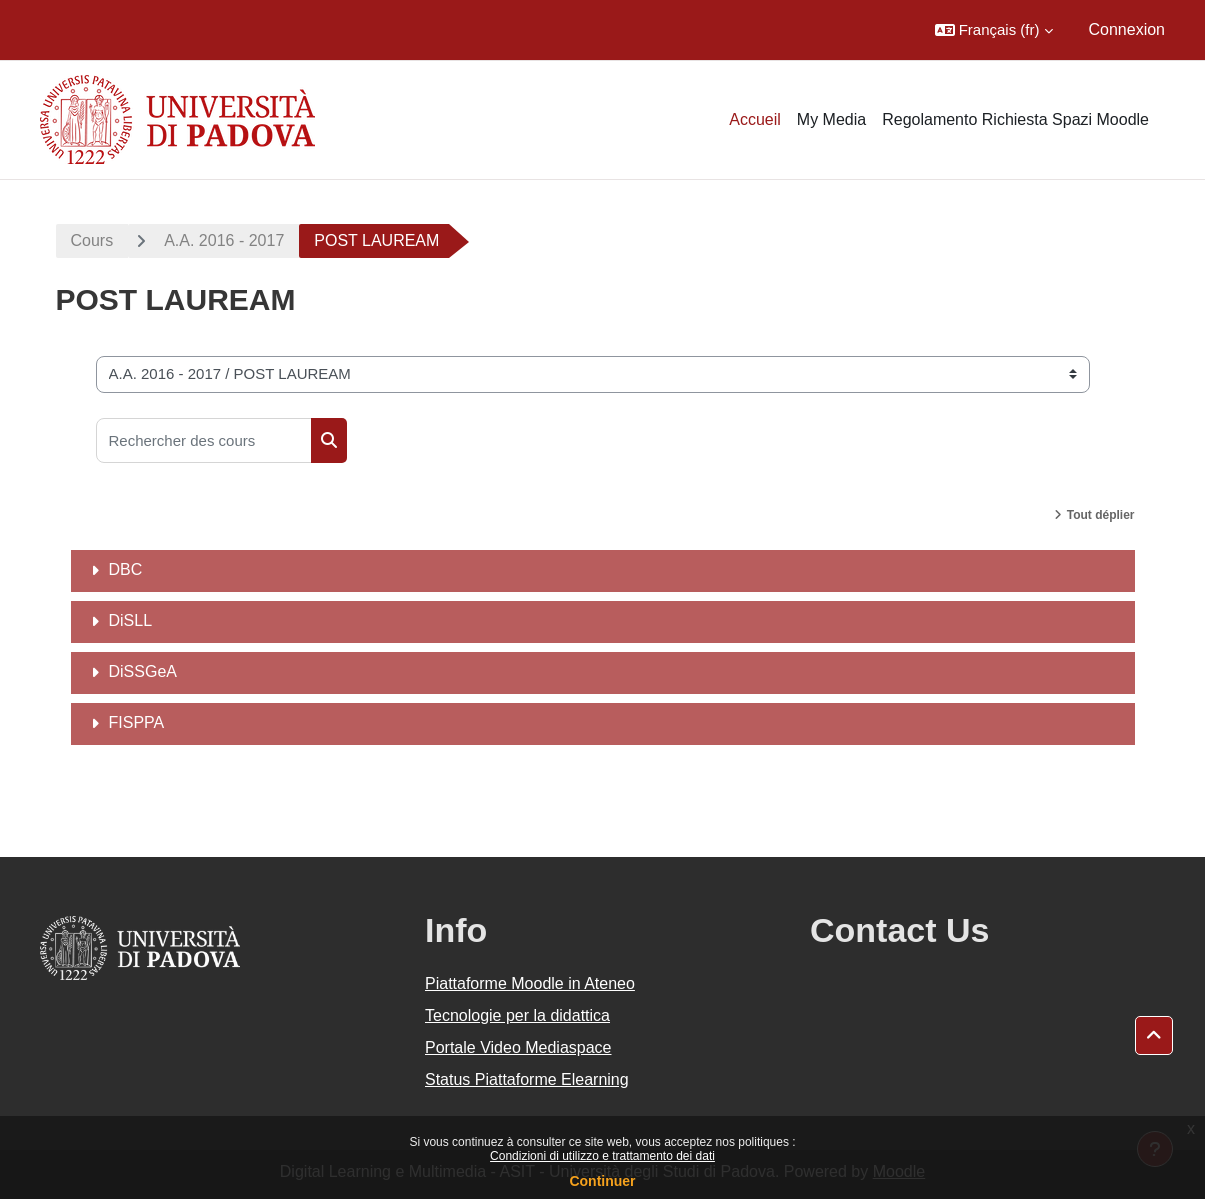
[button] (994, 30)
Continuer (602, 1181)
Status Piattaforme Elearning (527, 1079)
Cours (92, 240)
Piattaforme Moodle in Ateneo (530, 983)
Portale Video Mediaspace (518, 1047)
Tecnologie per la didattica (517, 1015)
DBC (126, 569)
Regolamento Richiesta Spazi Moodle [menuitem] (1015, 119)
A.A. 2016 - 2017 (224, 240)
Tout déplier (1101, 515)
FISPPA (137, 722)
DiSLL (131, 620)
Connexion (1127, 29)
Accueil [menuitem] (755, 119)
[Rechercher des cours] (204, 440)
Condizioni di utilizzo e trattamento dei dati (602, 1156)
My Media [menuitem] (831, 119)
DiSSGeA (143, 671)
